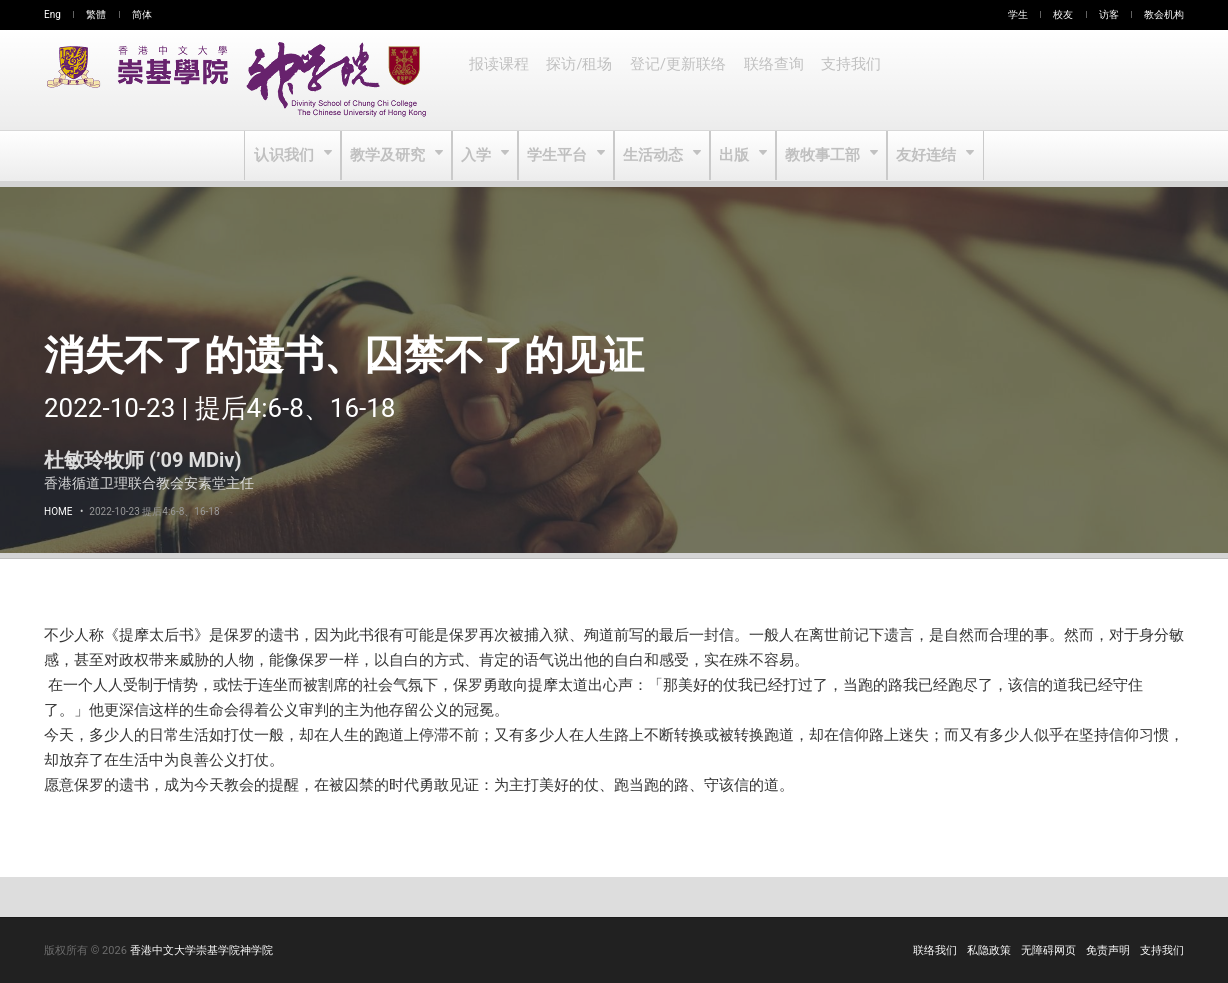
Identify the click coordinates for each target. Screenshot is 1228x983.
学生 (1018, 14)
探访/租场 (577, 80)
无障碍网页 (1048, 950)
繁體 (96, 14)
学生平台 (559, 156)
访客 (1109, 14)
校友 (1063, 14)
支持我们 (842, 80)
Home (58, 511)
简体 (142, 14)
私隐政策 (989, 950)
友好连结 (922, 156)
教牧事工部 (821, 156)
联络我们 (935, 950)
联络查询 (766, 80)
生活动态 (653, 156)
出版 (734, 156)
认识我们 (290, 156)
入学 (479, 156)
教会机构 (1164, 14)
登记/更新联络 (673, 80)
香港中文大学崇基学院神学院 (201, 950)
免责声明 (1108, 950)
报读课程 (498, 80)
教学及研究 (392, 156)
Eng (52, 14)
